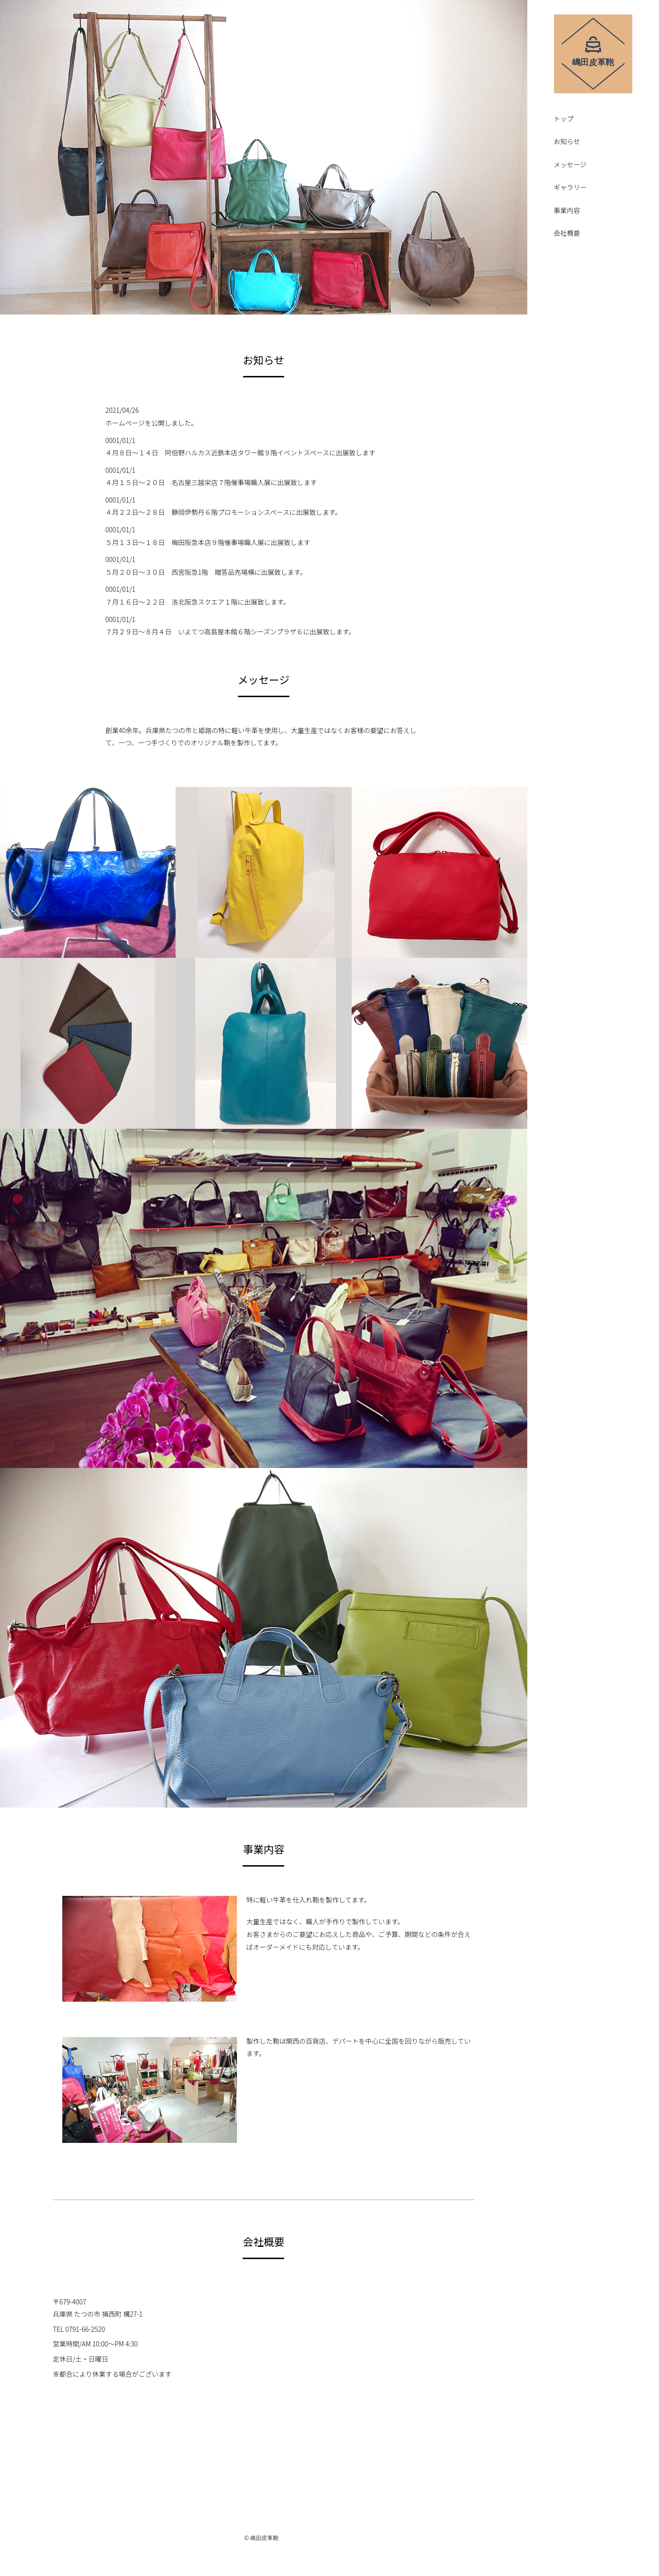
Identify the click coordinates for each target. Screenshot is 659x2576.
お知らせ (567, 141)
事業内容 (567, 210)
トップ (564, 119)
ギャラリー (570, 187)
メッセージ (570, 165)
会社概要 (567, 233)
